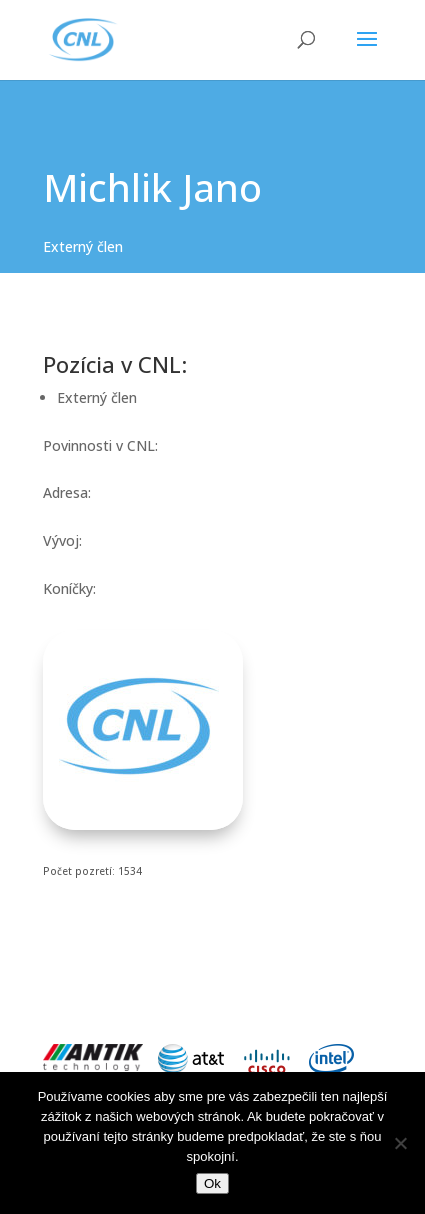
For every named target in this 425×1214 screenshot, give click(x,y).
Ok (212, 1183)
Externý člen (83, 246)
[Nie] (400, 1143)
